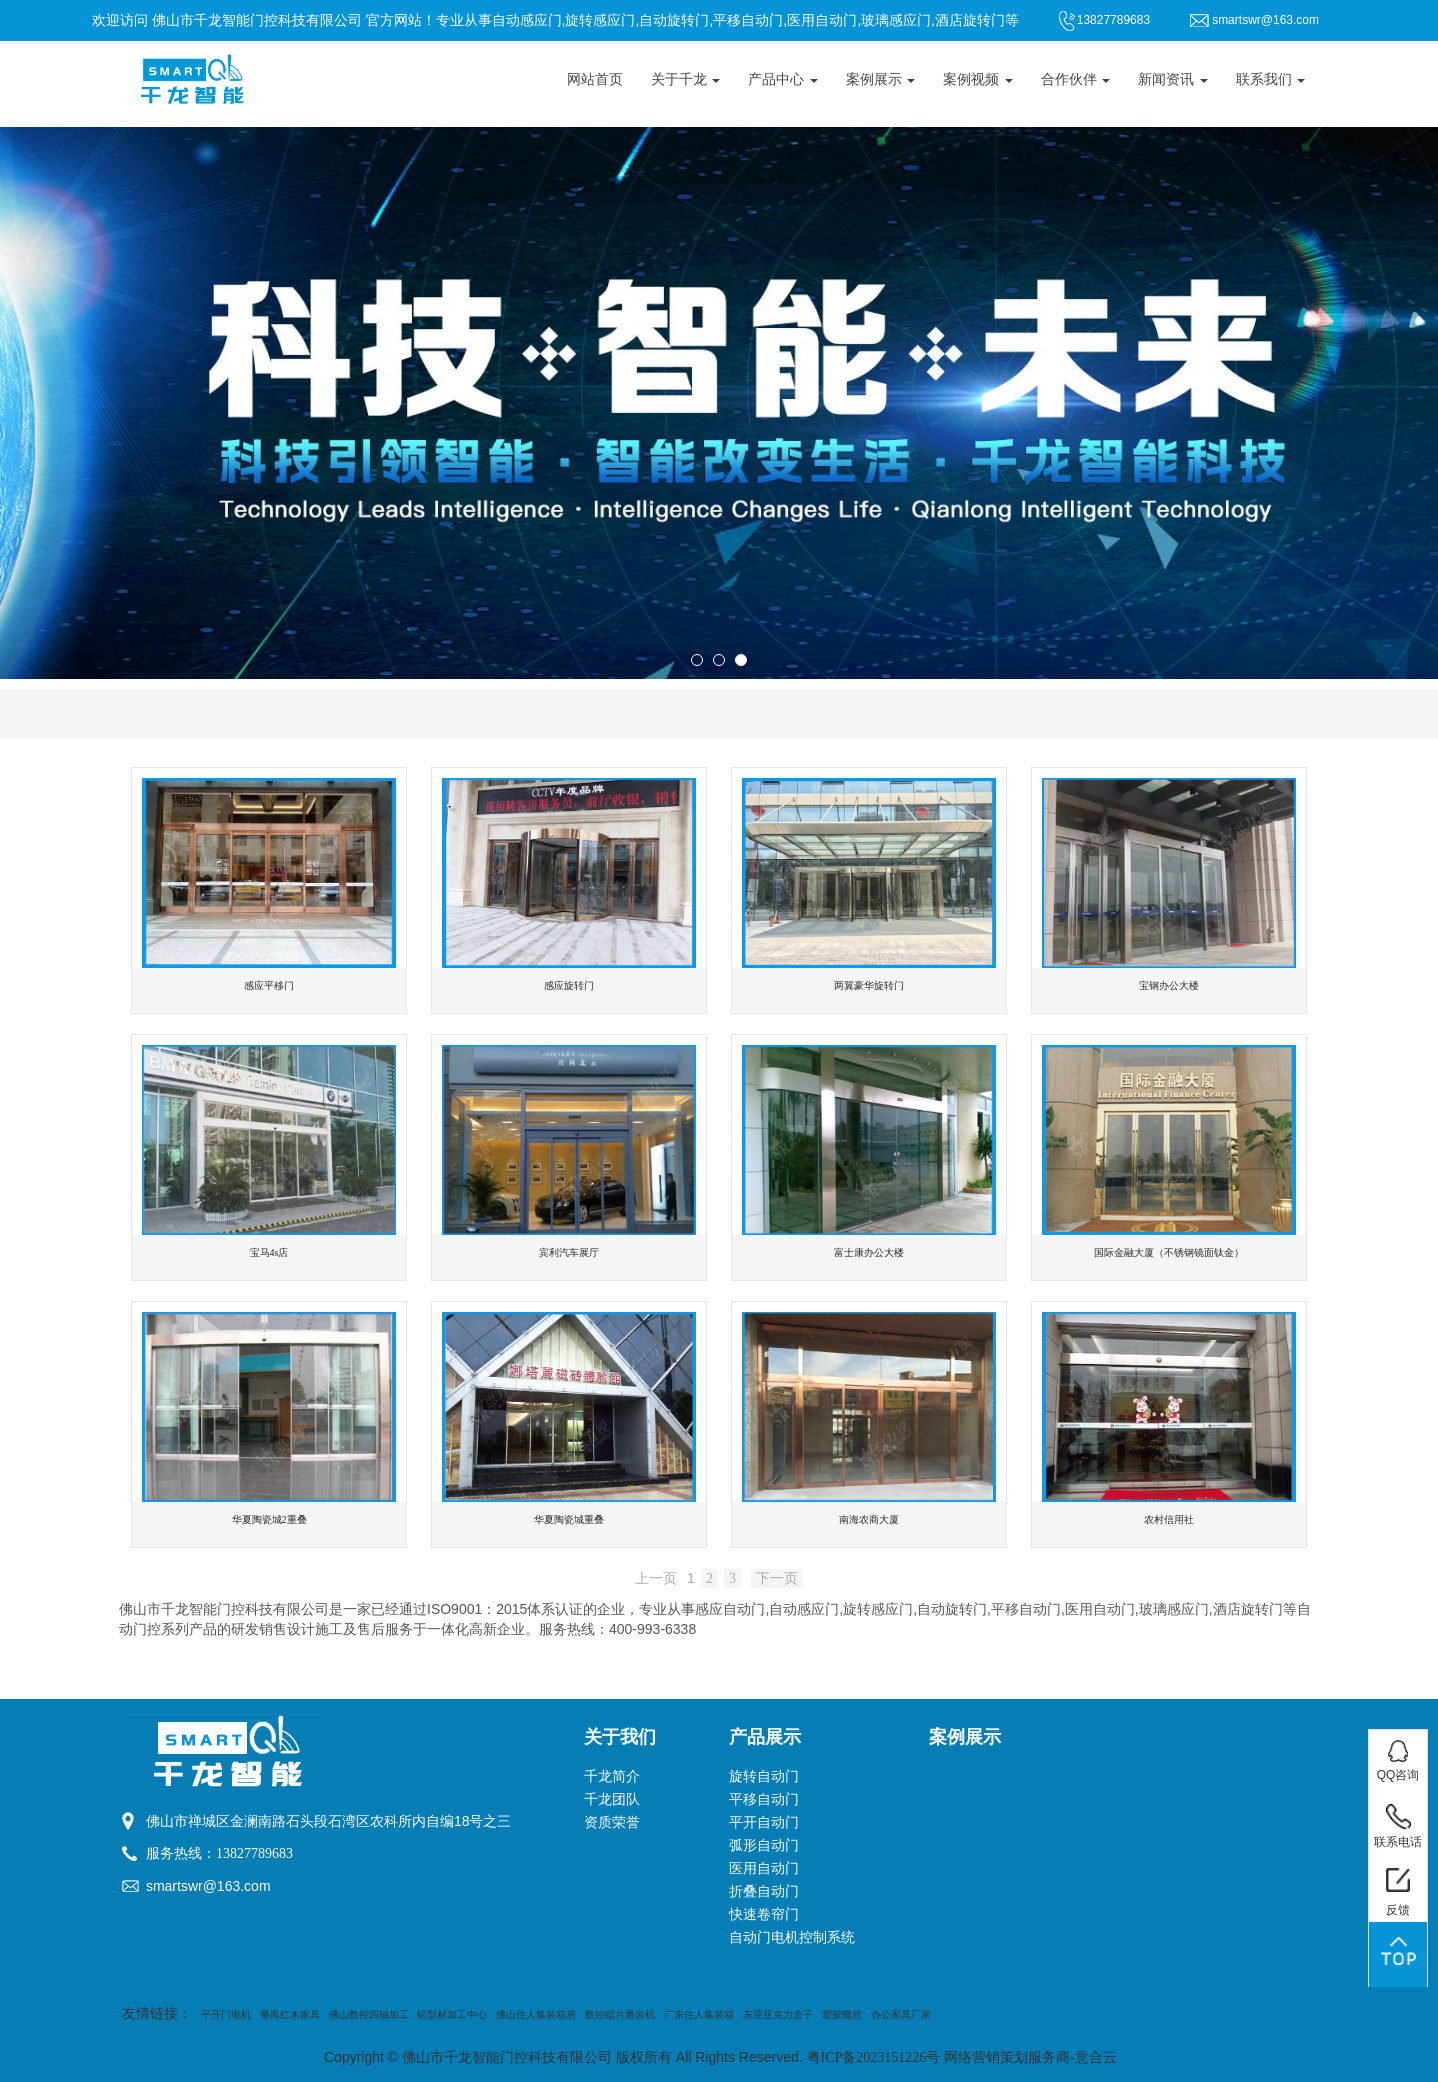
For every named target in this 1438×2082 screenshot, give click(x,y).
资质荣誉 (612, 1822)
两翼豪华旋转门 (869, 985)
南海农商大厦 (869, 1519)
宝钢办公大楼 (1169, 985)
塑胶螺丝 (842, 2014)
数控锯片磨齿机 (620, 2014)
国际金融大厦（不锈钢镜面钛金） (1169, 1252)
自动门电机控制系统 (792, 1937)
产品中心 (783, 79)
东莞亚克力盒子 (778, 2014)
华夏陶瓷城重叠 (569, 1519)
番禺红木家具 (290, 2014)
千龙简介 (612, 1776)
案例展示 (881, 79)
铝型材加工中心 (452, 2014)
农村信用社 (1169, 1519)
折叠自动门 (764, 1891)
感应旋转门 (569, 985)
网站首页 (595, 79)
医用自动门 (764, 1868)
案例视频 (978, 79)
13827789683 (254, 1853)
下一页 (777, 1578)
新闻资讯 (1173, 79)
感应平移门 (269, 985)
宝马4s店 (269, 1252)
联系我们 (1271, 79)
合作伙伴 (1076, 79)
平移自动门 (764, 1799)
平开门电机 (226, 2014)
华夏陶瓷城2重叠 (269, 1519)
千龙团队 (612, 1799)
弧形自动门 (764, 1845)
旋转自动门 (764, 1776)
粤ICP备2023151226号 (874, 2057)
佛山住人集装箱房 (536, 2014)
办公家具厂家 (901, 2014)
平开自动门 (764, 1822)
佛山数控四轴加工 (369, 2014)
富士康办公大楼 (869, 1252)
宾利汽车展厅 (569, 1252)
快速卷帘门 (764, 1914)
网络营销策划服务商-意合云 (1030, 2057)
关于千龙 (686, 79)
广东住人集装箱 (699, 2014)
